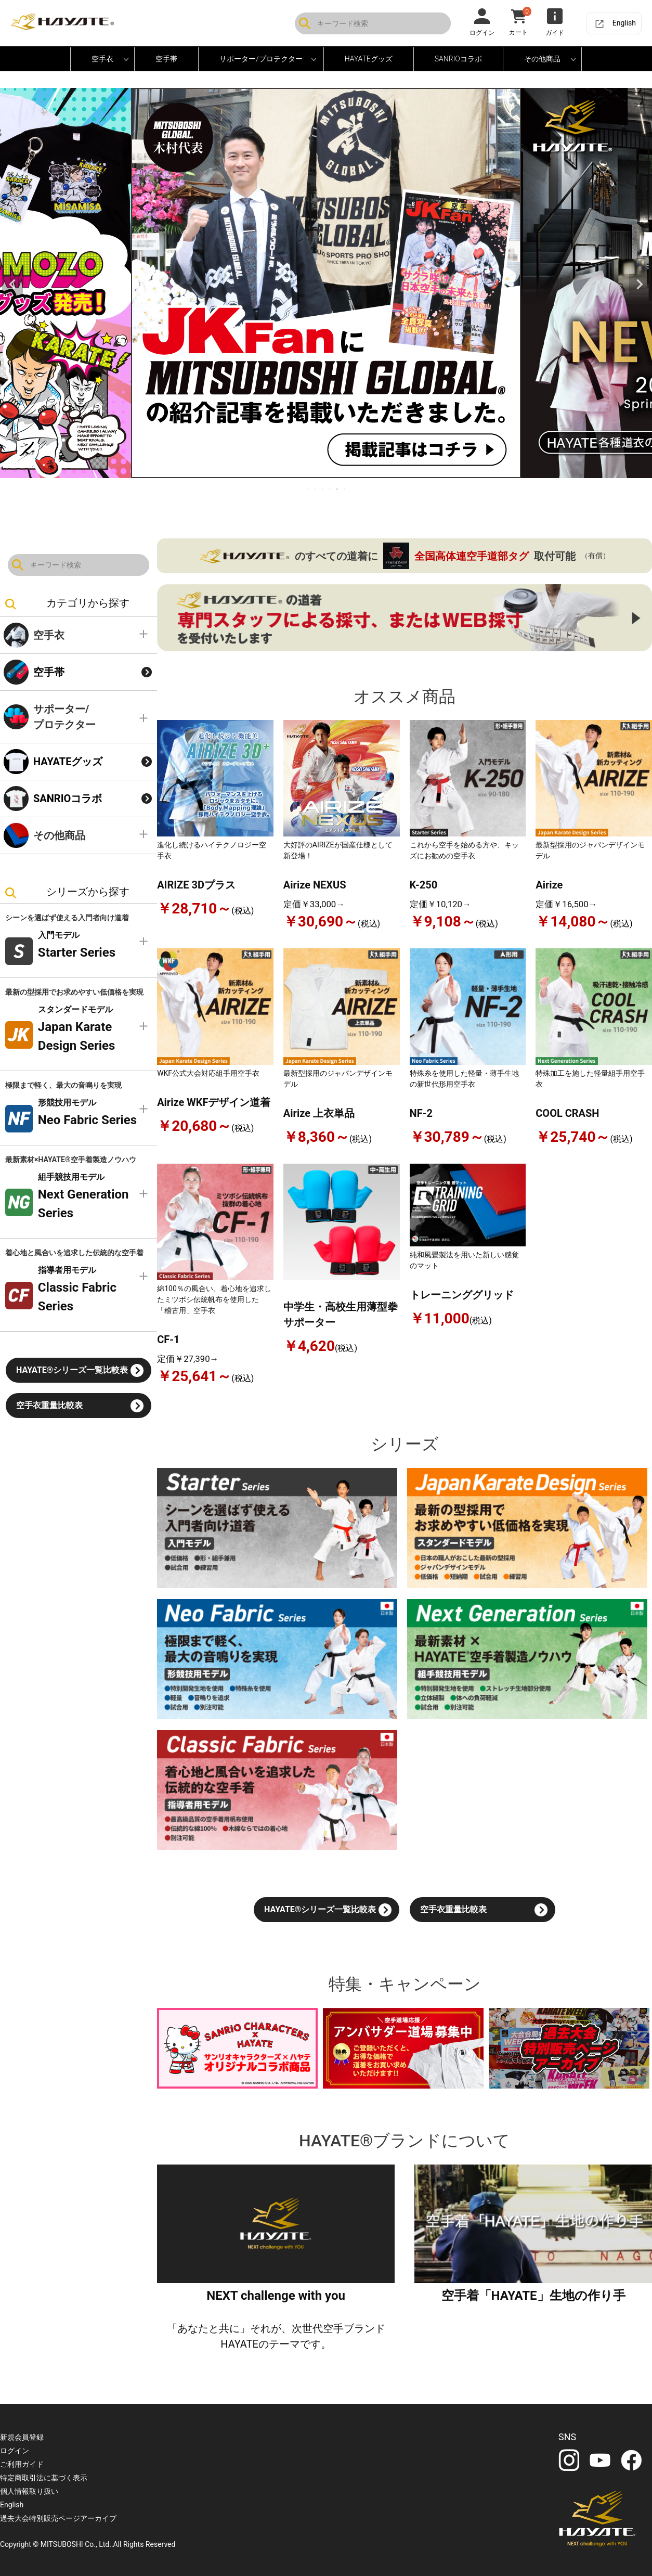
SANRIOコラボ (458, 59)
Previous (12, 284)
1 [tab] (308, 489)
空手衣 (48, 635)
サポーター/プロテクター (64, 717)
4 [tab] (330, 489)
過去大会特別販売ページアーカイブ (58, 2518)
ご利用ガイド (22, 2464)
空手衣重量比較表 (49, 1405)
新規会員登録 (22, 2437)
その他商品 (59, 835)
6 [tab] (344, 489)
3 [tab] (322, 489)
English (624, 23)
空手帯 (166, 59)
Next (639, 284)
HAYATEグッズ (67, 761)
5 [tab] (337, 489)
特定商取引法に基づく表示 (43, 2478)
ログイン (14, 2450)
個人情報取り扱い (29, 2491)
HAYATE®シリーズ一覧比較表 (72, 1370)
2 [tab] (315, 489)
